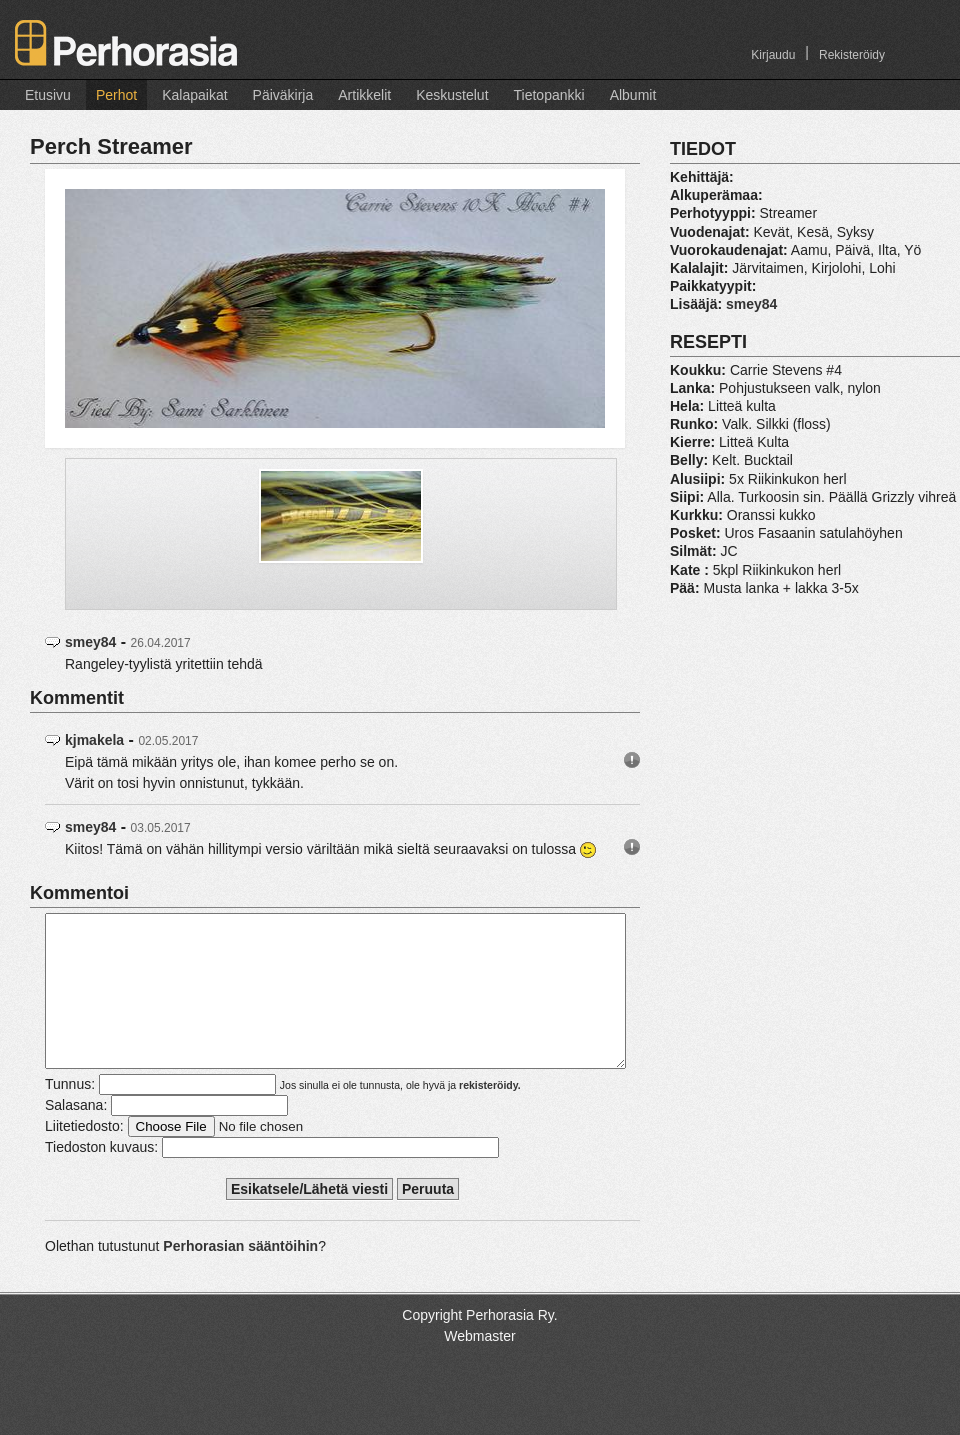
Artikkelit (364, 95)
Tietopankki (549, 95)
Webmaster (479, 1366)
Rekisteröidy (852, 55)
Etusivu (48, 95)
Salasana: (76, 1135)
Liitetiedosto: (84, 1156)
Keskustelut (452, 95)
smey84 (90, 642)
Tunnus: (70, 1114)
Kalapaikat (194, 95)
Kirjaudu (773, 55)
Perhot (116, 95)
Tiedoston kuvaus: (101, 1177)
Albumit (633, 95)
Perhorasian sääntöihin (240, 1276)
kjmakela (94, 740)
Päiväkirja (283, 95)
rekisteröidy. (490, 1115)
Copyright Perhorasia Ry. (479, 1345)
